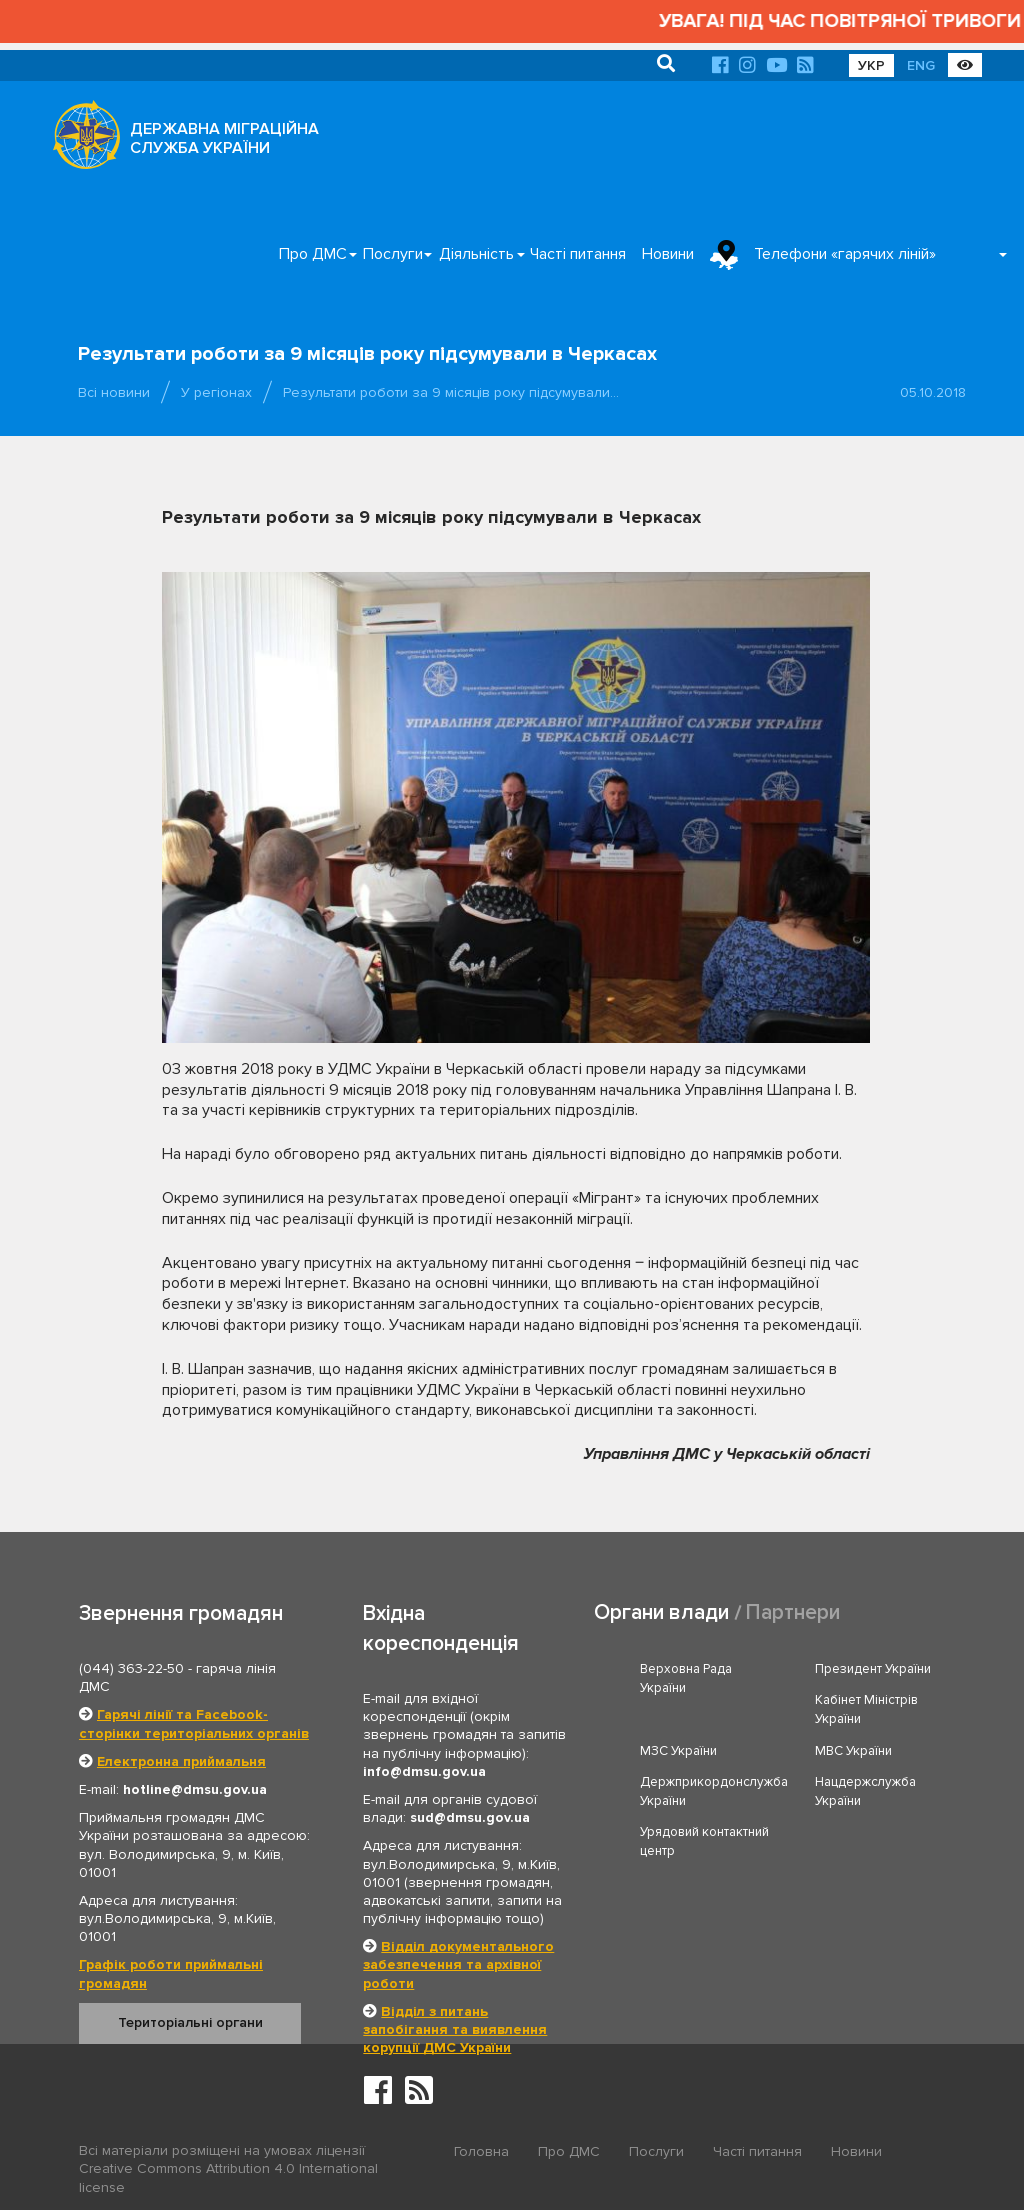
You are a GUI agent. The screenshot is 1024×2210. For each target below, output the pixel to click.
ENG (921, 65)
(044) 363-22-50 (131, 1668)
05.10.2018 (933, 392)
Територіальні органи (190, 2022)
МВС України (853, 1751)
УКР (871, 65)
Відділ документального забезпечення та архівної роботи (458, 1964)
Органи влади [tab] (661, 1612)
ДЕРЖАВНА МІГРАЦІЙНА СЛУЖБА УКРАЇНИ (224, 138)
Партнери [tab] (793, 1612)
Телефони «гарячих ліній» (845, 254)
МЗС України (678, 1751)
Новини (668, 254)
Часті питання (578, 254)
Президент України (873, 1669)
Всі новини (114, 392)
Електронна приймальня (181, 1761)
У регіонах (216, 392)
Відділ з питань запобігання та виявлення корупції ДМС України (455, 2029)
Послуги (393, 254)
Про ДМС (313, 254)
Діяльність (476, 254)
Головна (481, 2151)
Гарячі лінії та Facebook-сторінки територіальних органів (194, 1723)
